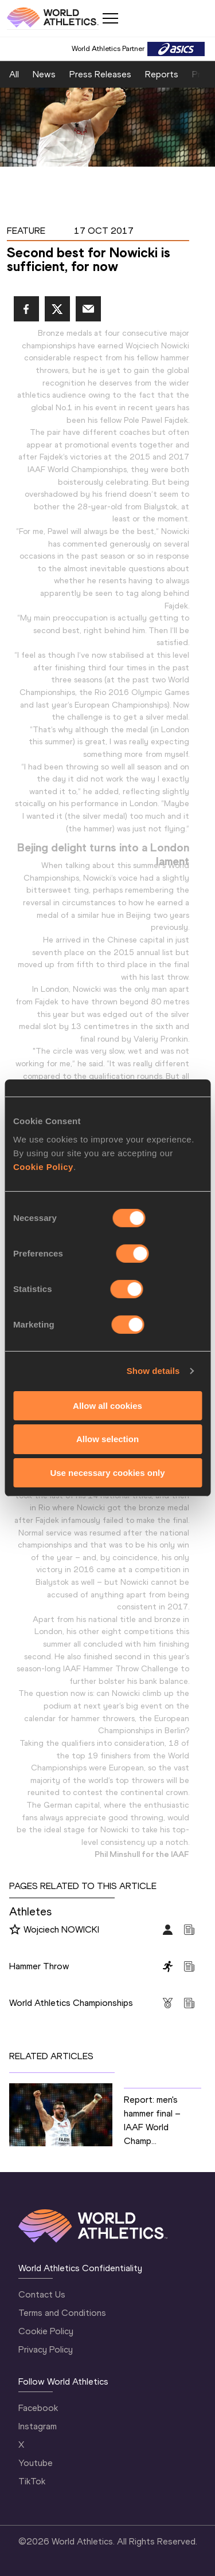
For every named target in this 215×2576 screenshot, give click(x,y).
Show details (153, 1371)
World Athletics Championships (71, 2002)
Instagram (37, 2426)
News (44, 74)
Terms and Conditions (62, 2312)
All (14, 74)
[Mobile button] (110, 18)
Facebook (38, 2407)
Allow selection (107, 1439)
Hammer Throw (39, 1966)
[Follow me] (15, 1930)
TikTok (31, 2481)
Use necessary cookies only (107, 1473)
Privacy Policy (45, 2349)
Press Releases (100, 74)
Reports (161, 74)
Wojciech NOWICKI (61, 1929)
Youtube (35, 2462)
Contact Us (41, 2294)
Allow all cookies (107, 1405)
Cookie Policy (43, 1166)
